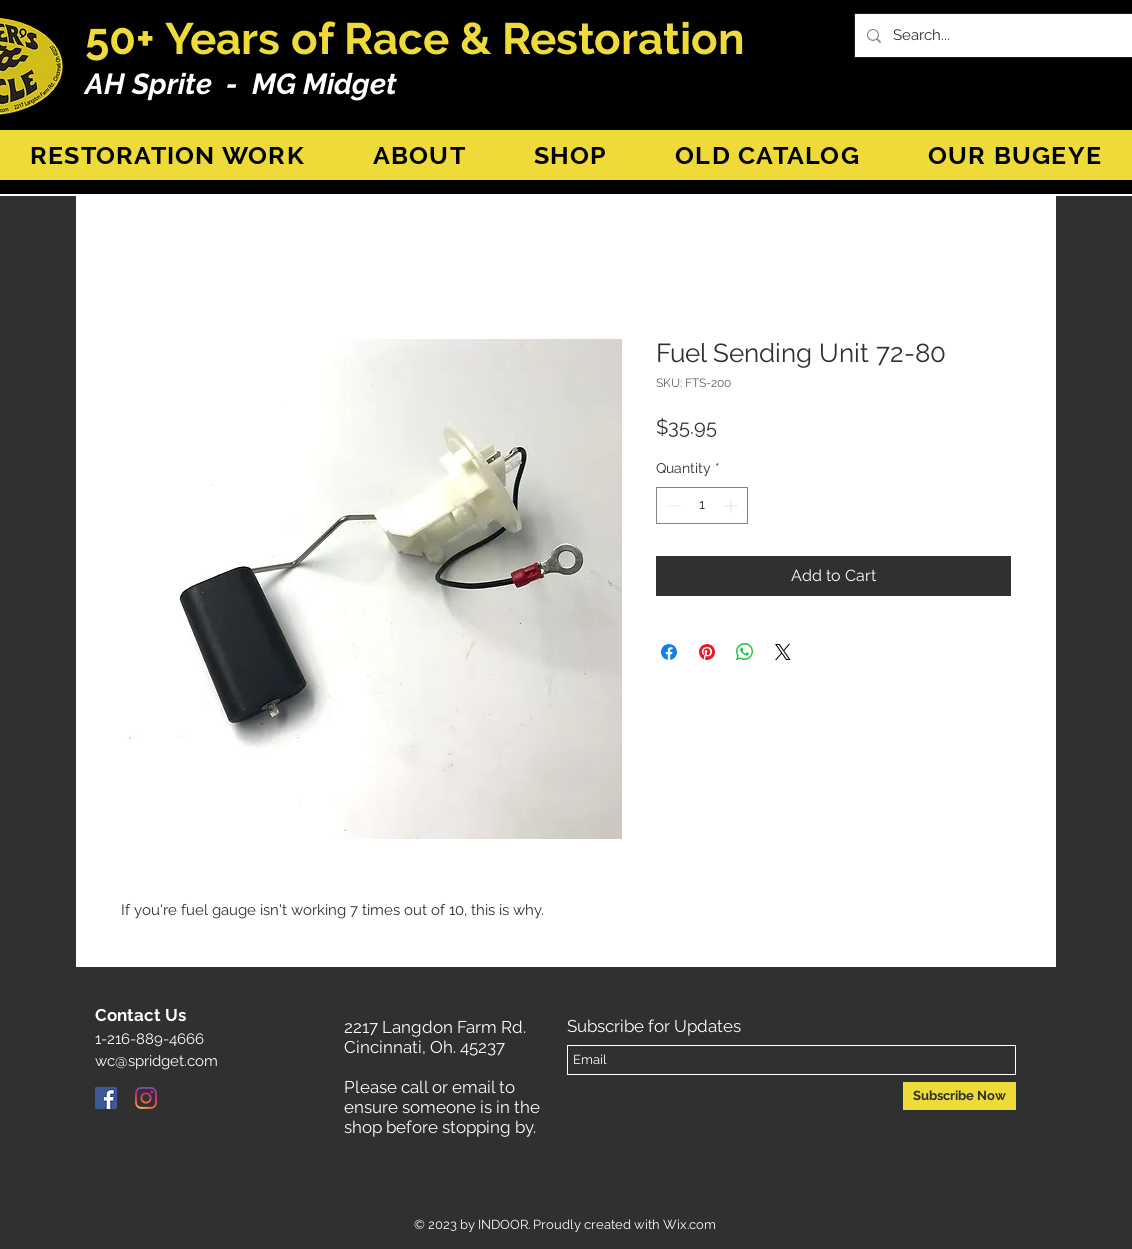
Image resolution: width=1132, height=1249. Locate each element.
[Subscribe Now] (959, 1096)
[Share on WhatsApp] (745, 652)
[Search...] (1004, 35)
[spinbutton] (702, 505)
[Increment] (732, 505)
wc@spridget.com (156, 1061)
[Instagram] (146, 1098)
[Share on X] (783, 652)
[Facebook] (106, 1098)
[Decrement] (671, 505)
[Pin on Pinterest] (707, 652)
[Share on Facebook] (669, 652)
